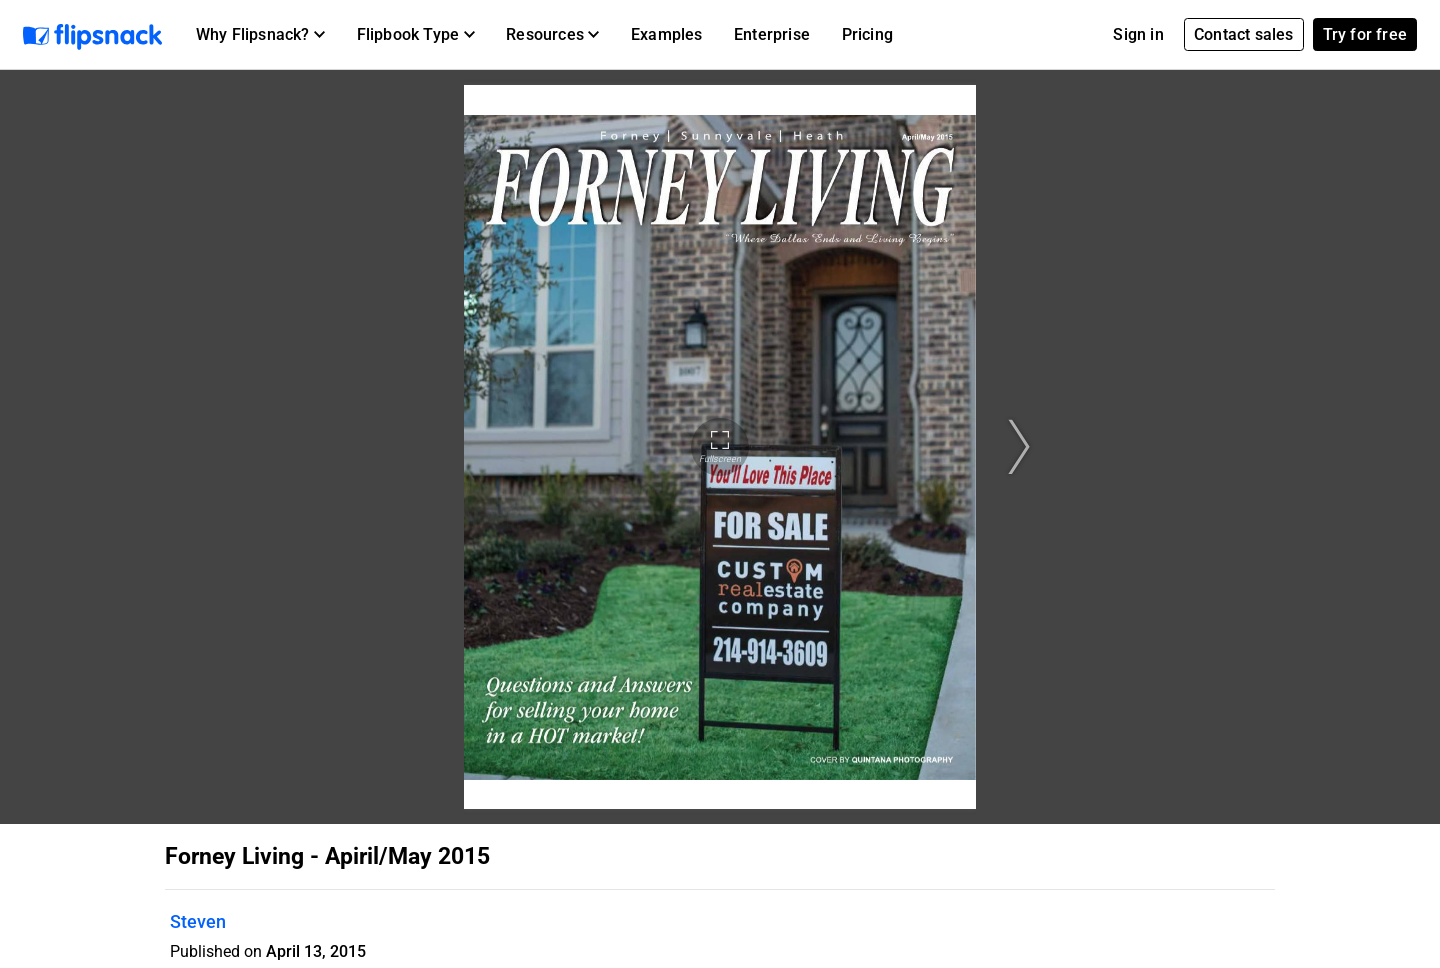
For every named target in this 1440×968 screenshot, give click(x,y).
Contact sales (1244, 34)
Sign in (1138, 34)
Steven (198, 921)
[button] (260, 35)
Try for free (1365, 34)
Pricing (867, 34)
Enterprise (772, 34)
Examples (667, 34)
